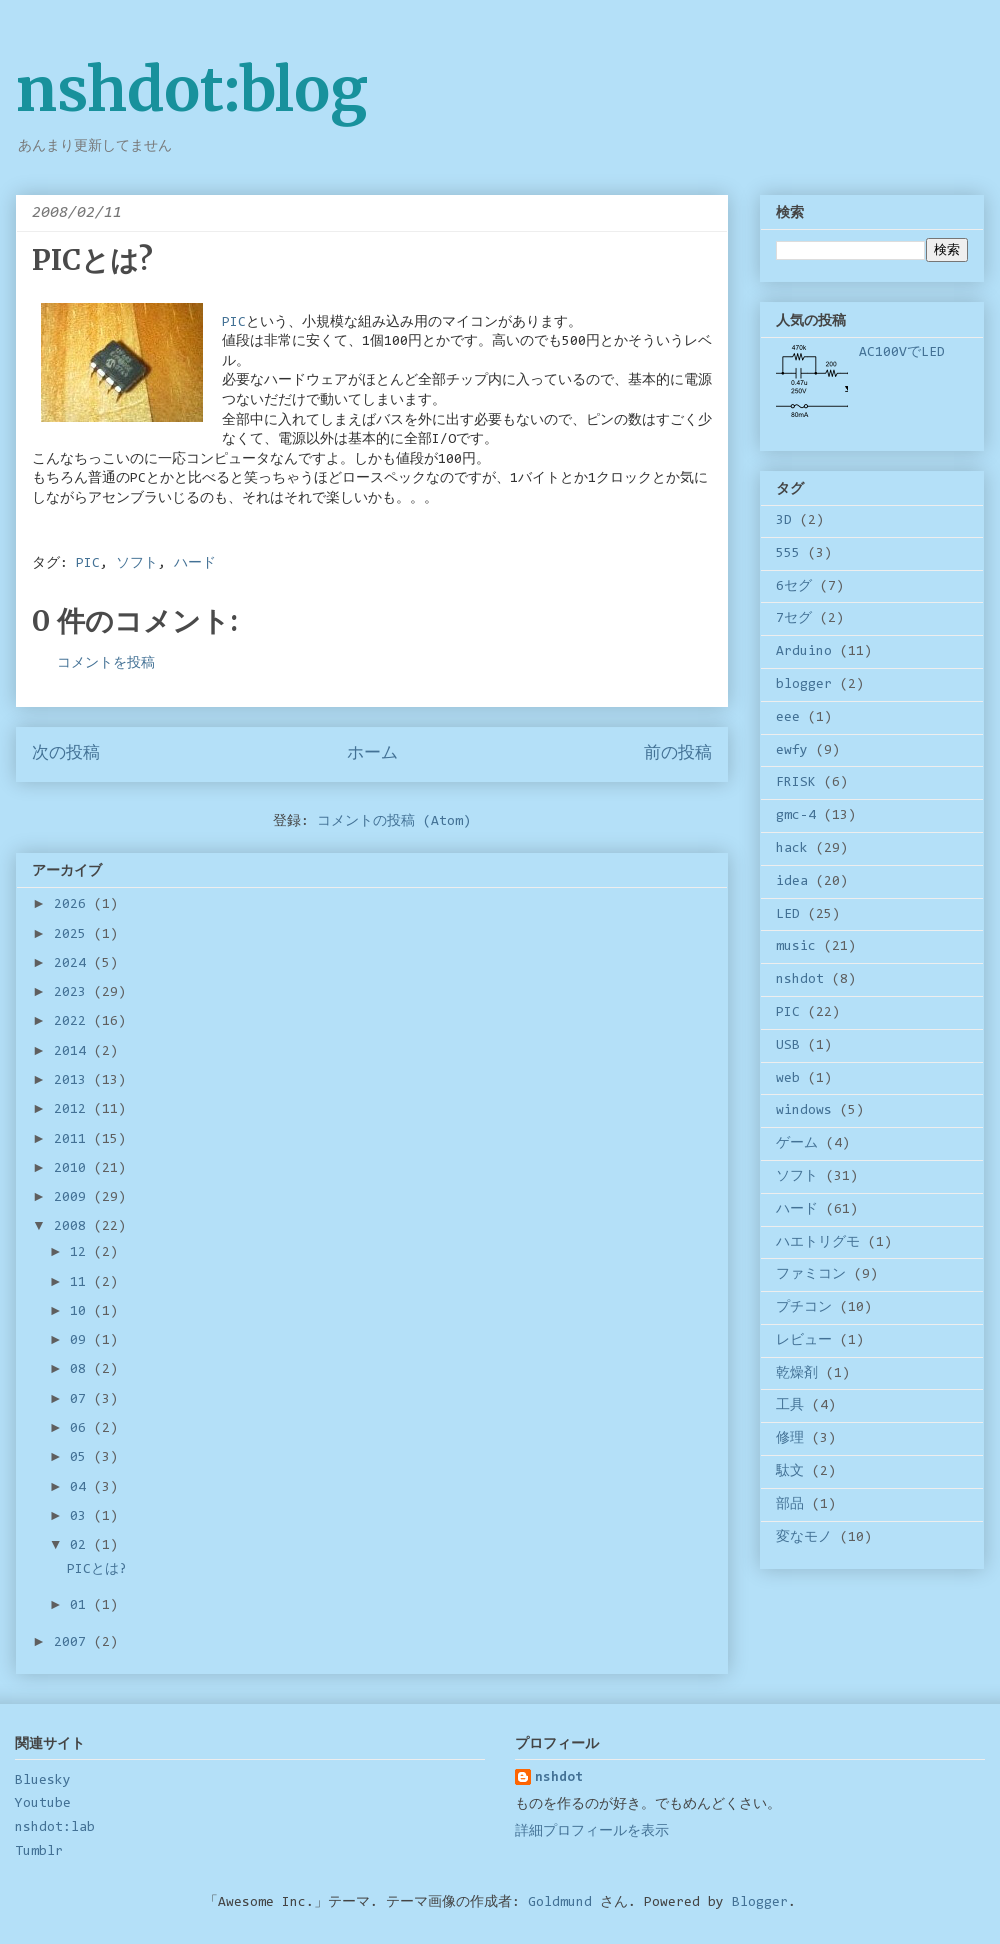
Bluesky (43, 1781)
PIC (88, 564)
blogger (804, 685)
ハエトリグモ (818, 1243)
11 (82, 1283)
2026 (74, 905)
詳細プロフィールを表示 (592, 1832)
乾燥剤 (797, 1374)
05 (82, 1458)
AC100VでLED (902, 353)
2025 (74, 935)
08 (82, 1370)
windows (804, 1111)
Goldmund (560, 1903)
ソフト (137, 564)
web (788, 1079)
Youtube (43, 1804)
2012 (74, 1110)
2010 (74, 1169)
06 (82, 1429)
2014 (74, 1052)
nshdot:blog (192, 89)
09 (82, 1341)
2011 (74, 1140)
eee (788, 718)
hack (792, 849)
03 (82, 1517)
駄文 (790, 1472)
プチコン (804, 1308)
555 (788, 554)
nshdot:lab (55, 1828)
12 (82, 1253)
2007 (74, 1643)
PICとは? (97, 1570)
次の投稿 (66, 754)
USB (788, 1046)
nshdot (800, 980)
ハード (195, 564)
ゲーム (797, 1144)
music (796, 947)
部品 (790, 1505)
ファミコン (811, 1275)
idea (792, 882)
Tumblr (39, 1852)
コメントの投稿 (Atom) (394, 822)
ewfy (792, 751)
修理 (790, 1439)
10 (82, 1312)
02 (82, 1546)
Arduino (804, 652)
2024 (74, 964)
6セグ (794, 587)
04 (82, 1488)
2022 (74, 1022)
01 (82, 1606)
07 (82, 1400)
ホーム (372, 754)
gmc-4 (796, 816)
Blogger (760, 1903)
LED (788, 915)
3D (784, 521)
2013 (74, 1081)
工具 (790, 1406)
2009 (74, 1198)
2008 (74, 1227)
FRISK (796, 783)
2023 (74, 993)
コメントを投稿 (106, 664)
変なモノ (804, 1538)
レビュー (804, 1341)
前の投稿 (678, 754)
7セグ (794, 619)
